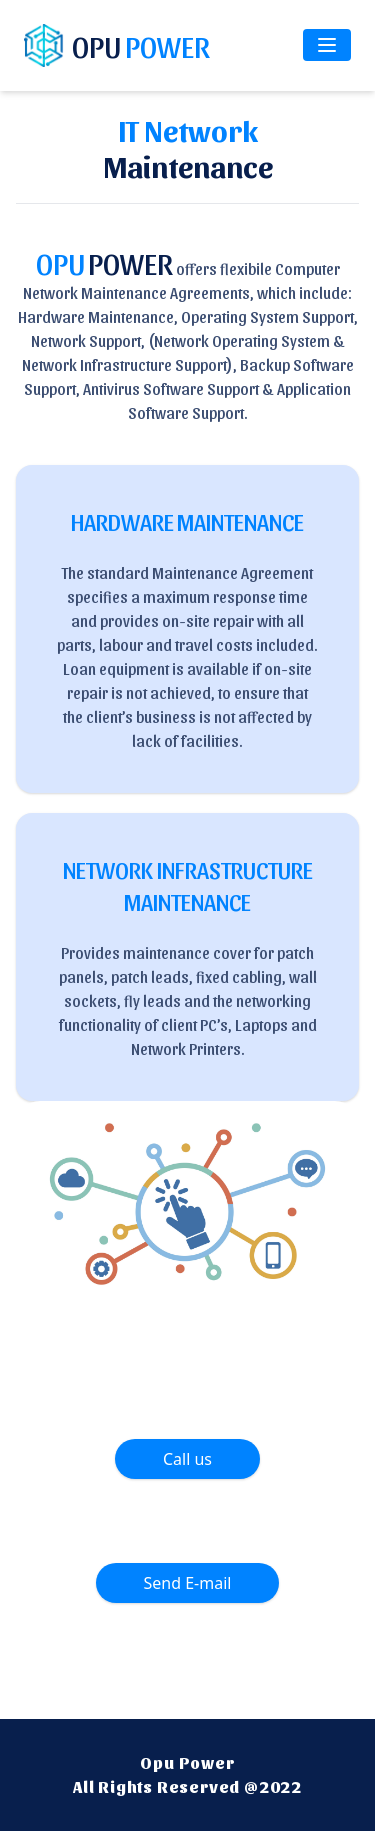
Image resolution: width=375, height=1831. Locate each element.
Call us (187, 1459)
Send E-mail (188, 1583)
